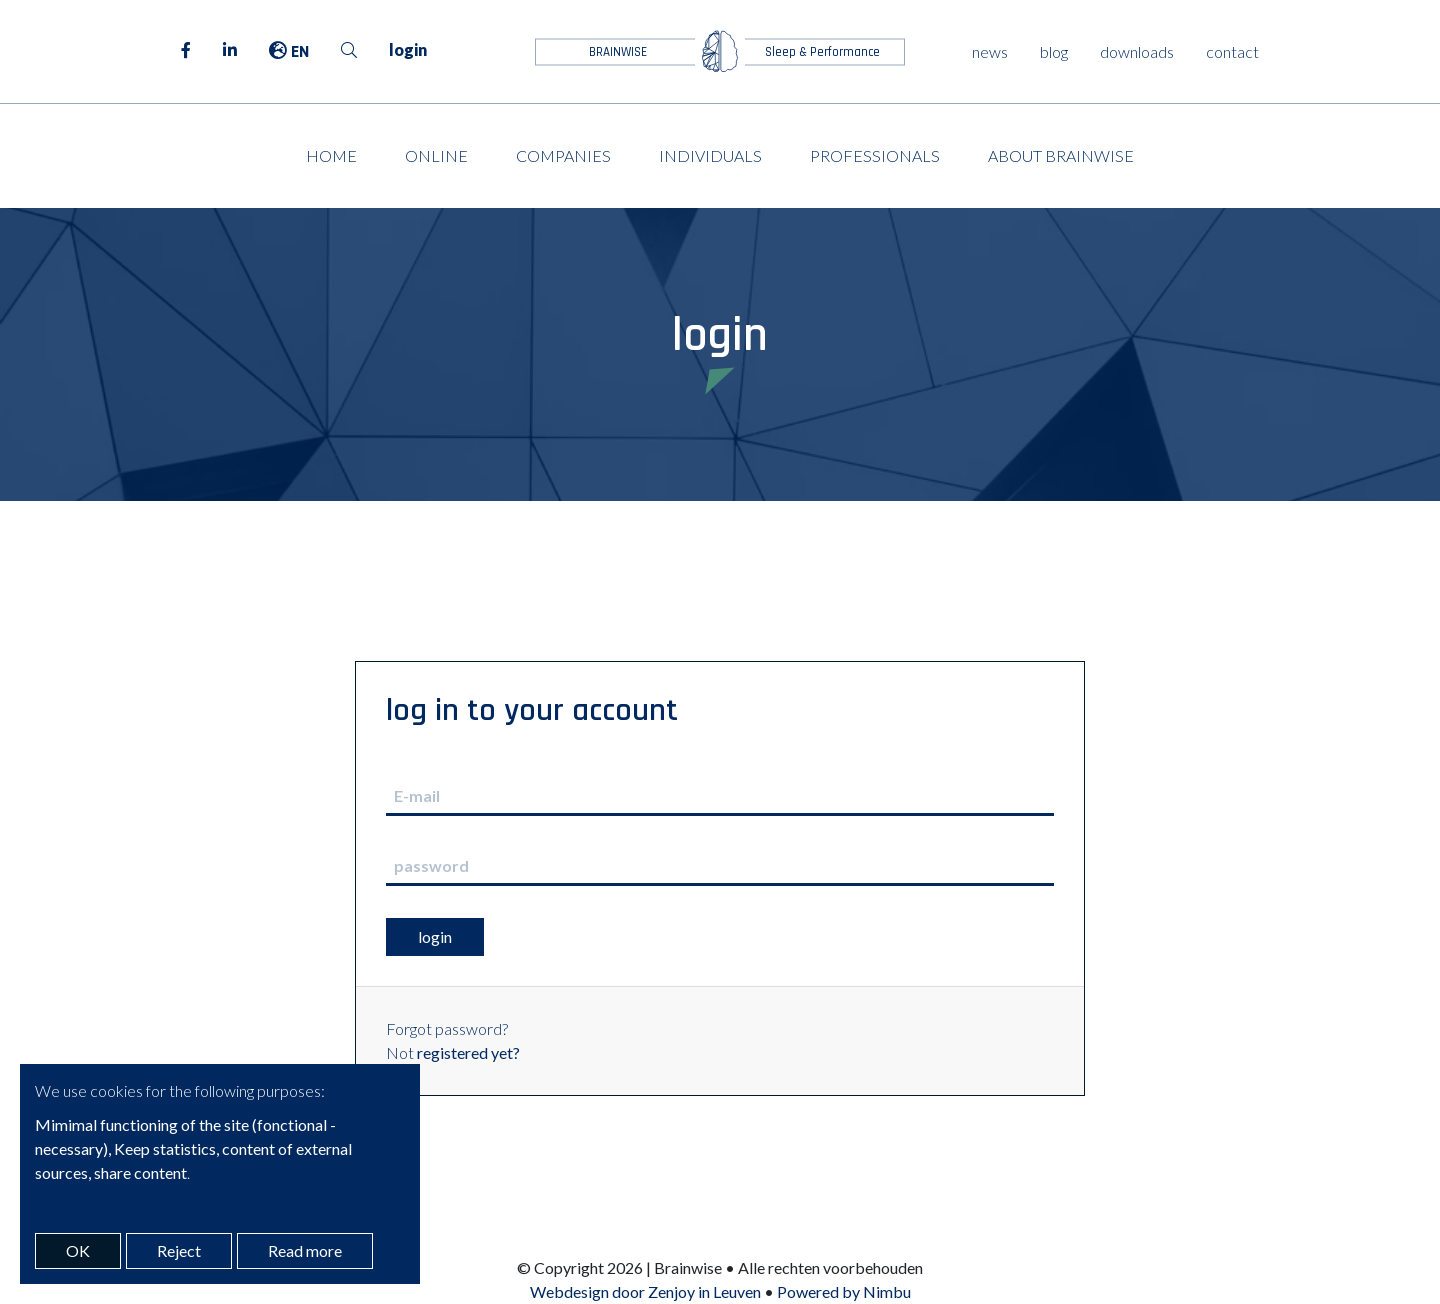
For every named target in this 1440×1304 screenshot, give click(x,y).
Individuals (710, 155)
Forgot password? (447, 1028)
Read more (305, 1250)
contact (1232, 51)
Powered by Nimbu (844, 1291)
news (990, 51)
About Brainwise (1061, 155)
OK (78, 1250)
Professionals (875, 155)
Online (436, 155)
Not (453, 1052)
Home (331, 155)
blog (1054, 51)
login (408, 49)
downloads (1137, 51)
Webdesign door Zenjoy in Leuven (645, 1291)
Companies (563, 155)
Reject (179, 1250)
